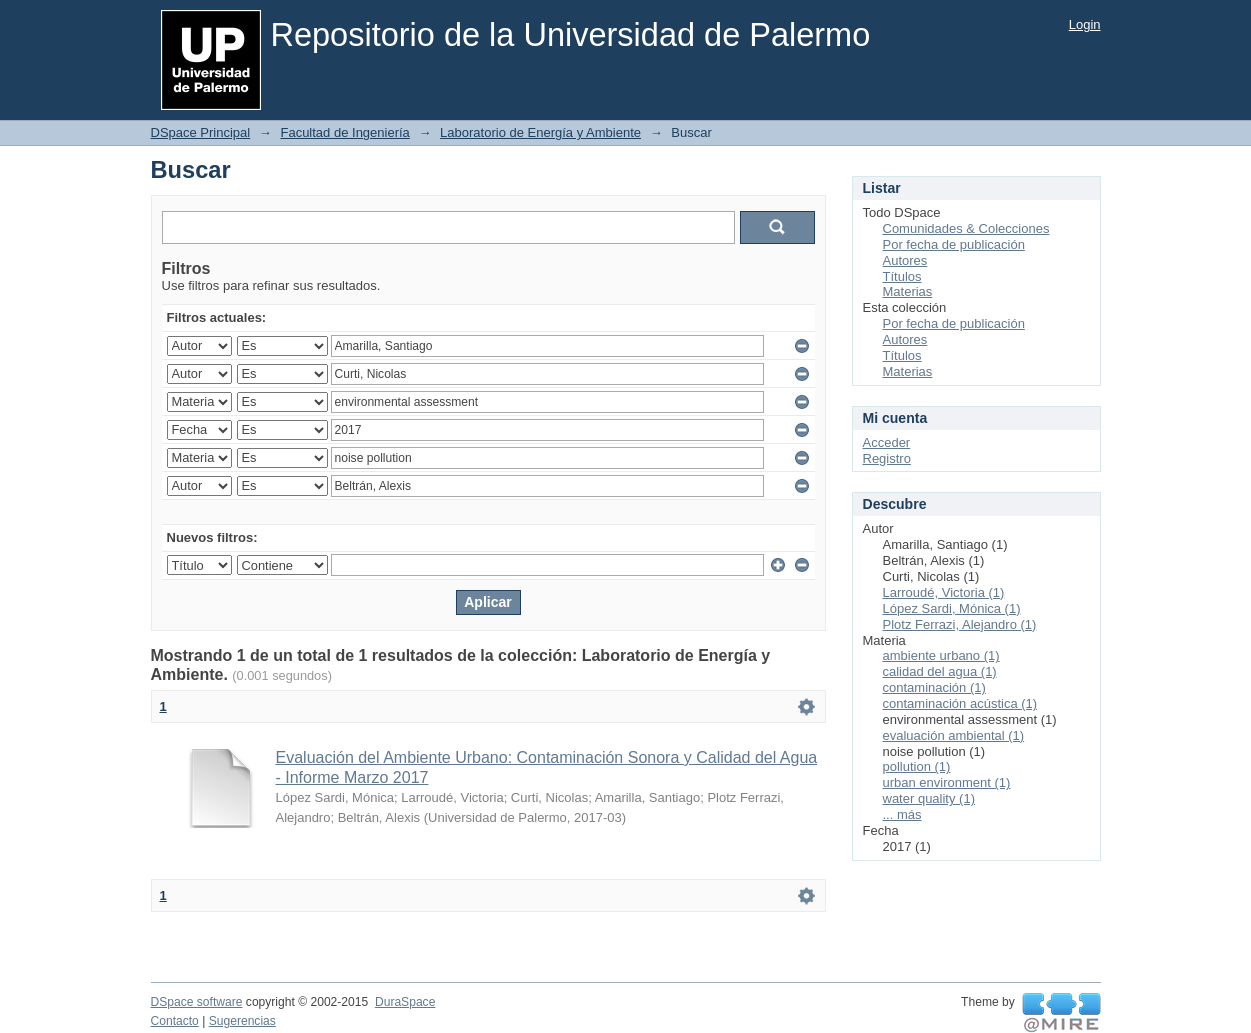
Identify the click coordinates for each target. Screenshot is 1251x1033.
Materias (908, 291)
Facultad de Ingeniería (344, 132)
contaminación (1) (934, 687)
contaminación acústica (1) (960, 703)
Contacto (175, 1021)
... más (902, 814)
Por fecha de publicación (954, 244)
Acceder (887, 442)
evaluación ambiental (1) (954, 735)
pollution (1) (917, 766)
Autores (905, 260)
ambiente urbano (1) (941, 655)
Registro (887, 458)
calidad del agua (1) (940, 671)
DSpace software (197, 1002)
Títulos (902, 276)
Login (1085, 24)
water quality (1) (929, 798)
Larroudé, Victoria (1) (944, 592)
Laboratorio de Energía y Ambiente (540, 132)
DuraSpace (405, 1002)
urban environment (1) (947, 782)
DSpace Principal (201, 132)
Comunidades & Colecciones (966, 228)
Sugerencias (242, 1021)
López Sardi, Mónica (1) (952, 608)
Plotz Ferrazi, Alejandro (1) (960, 624)
